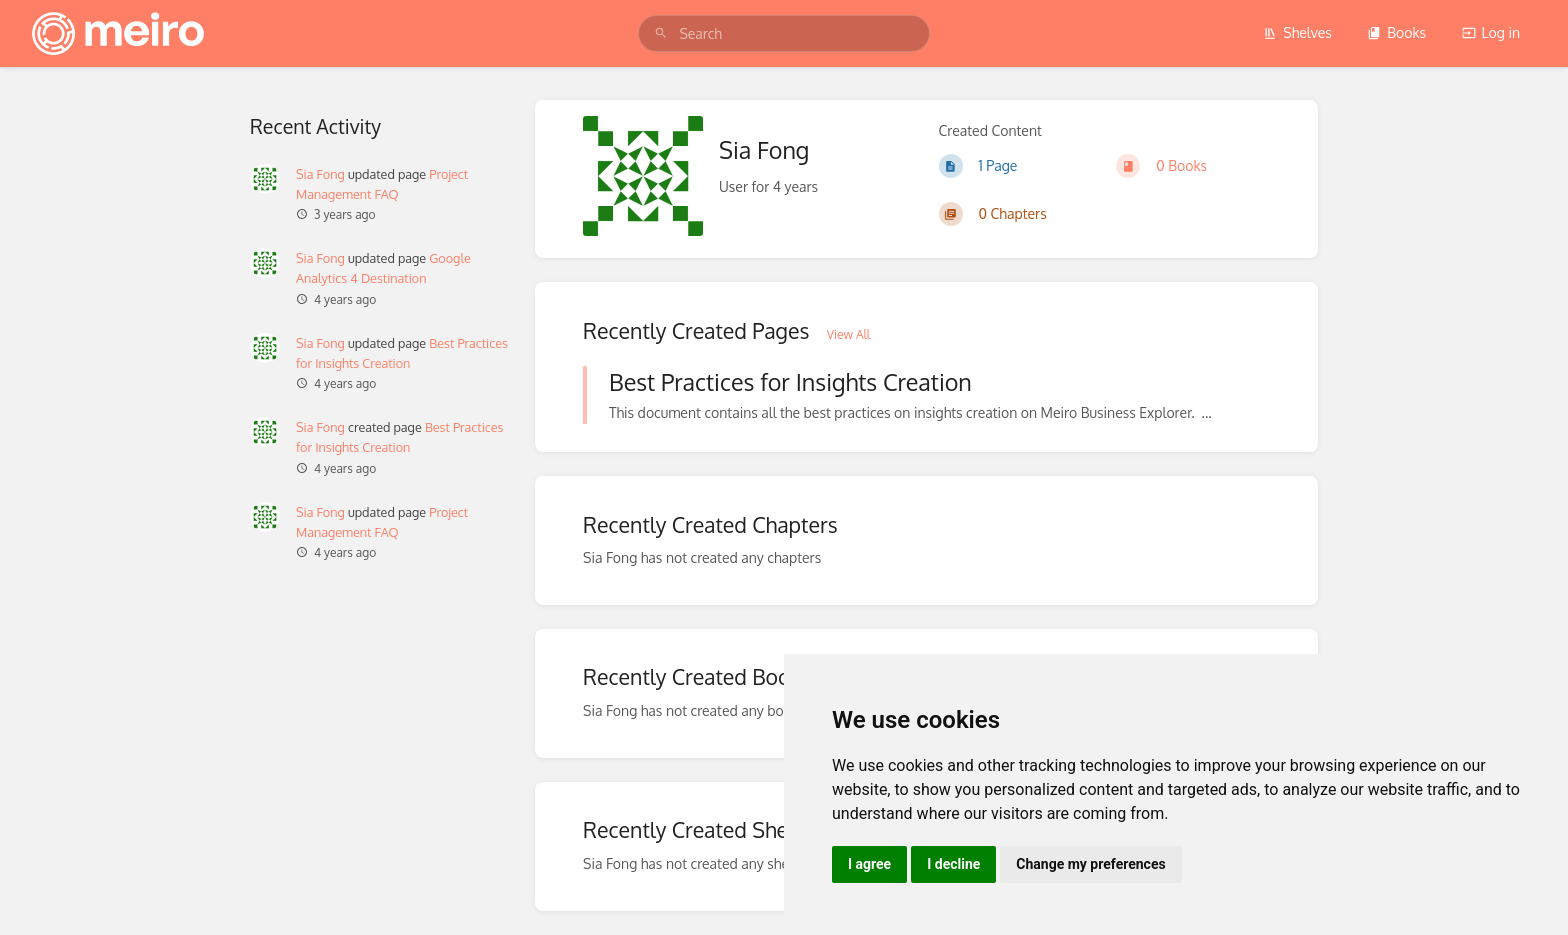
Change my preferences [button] (1090, 864)
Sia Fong (320, 174)
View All (848, 334)
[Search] (661, 33)
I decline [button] (953, 864)
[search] (783, 33)
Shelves (1297, 32)
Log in (1491, 32)
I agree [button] (869, 864)
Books (1396, 32)
